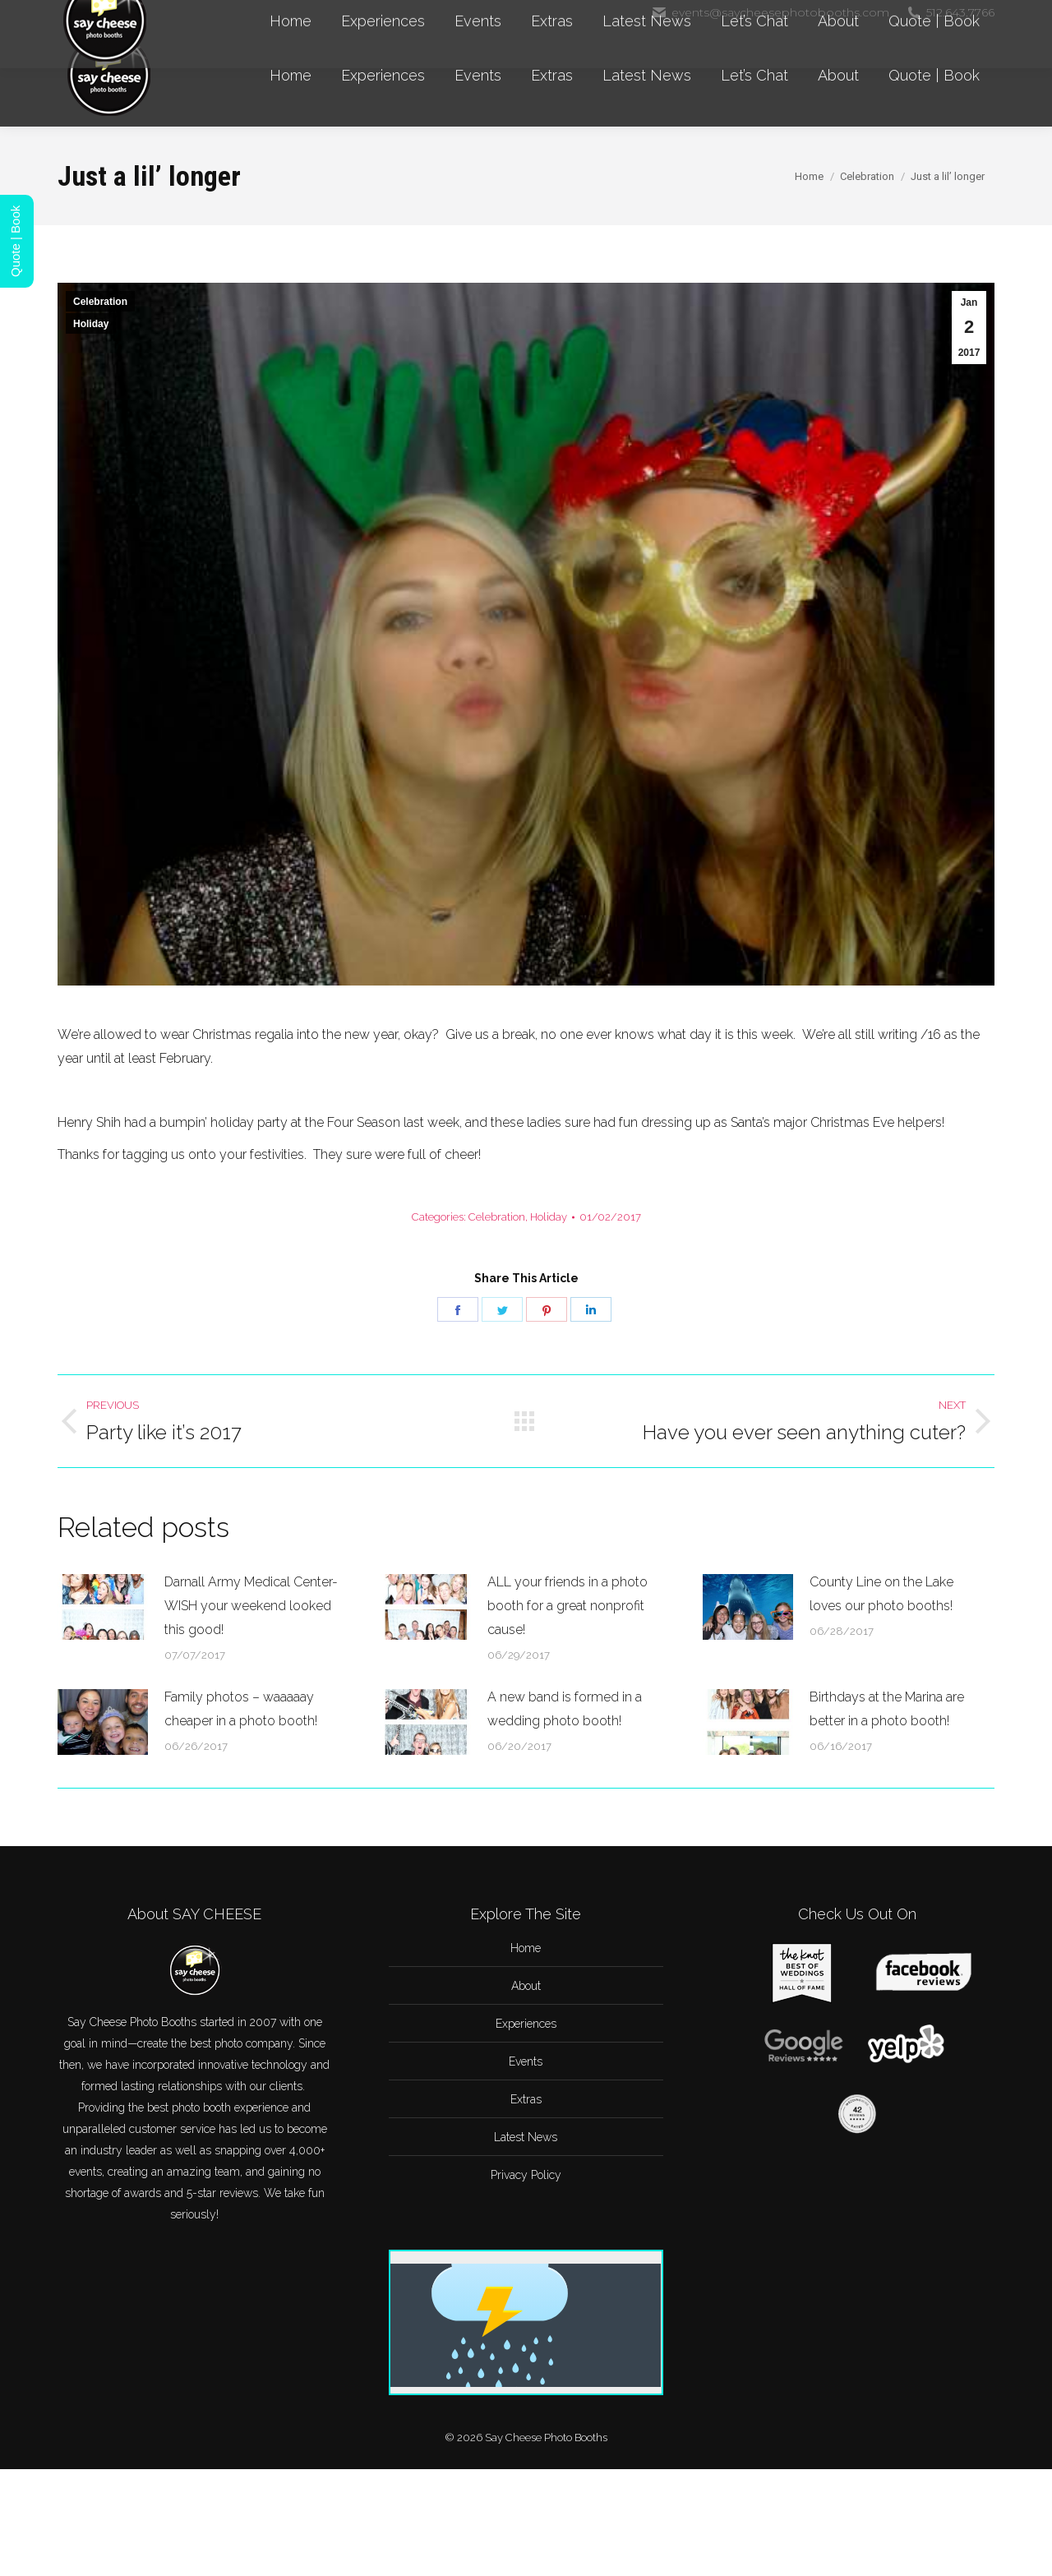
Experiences (526, 2023)
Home (525, 1948)
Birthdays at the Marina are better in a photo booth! (887, 1709)
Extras (526, 2099)
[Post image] (103, 1607)
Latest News (525, 2137)
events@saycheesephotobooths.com (770, 12)
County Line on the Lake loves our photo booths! (881, 1593)
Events (525, 2061)
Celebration (100, 301)
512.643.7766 (950, 12)
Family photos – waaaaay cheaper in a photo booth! (240, 1709)
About (526, 1985)
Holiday (90, 324)
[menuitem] (290, 76)
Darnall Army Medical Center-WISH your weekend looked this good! (251, 1605)
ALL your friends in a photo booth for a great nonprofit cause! (567, 1605)
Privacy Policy (526, 2174)
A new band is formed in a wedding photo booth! (564, 1709)
